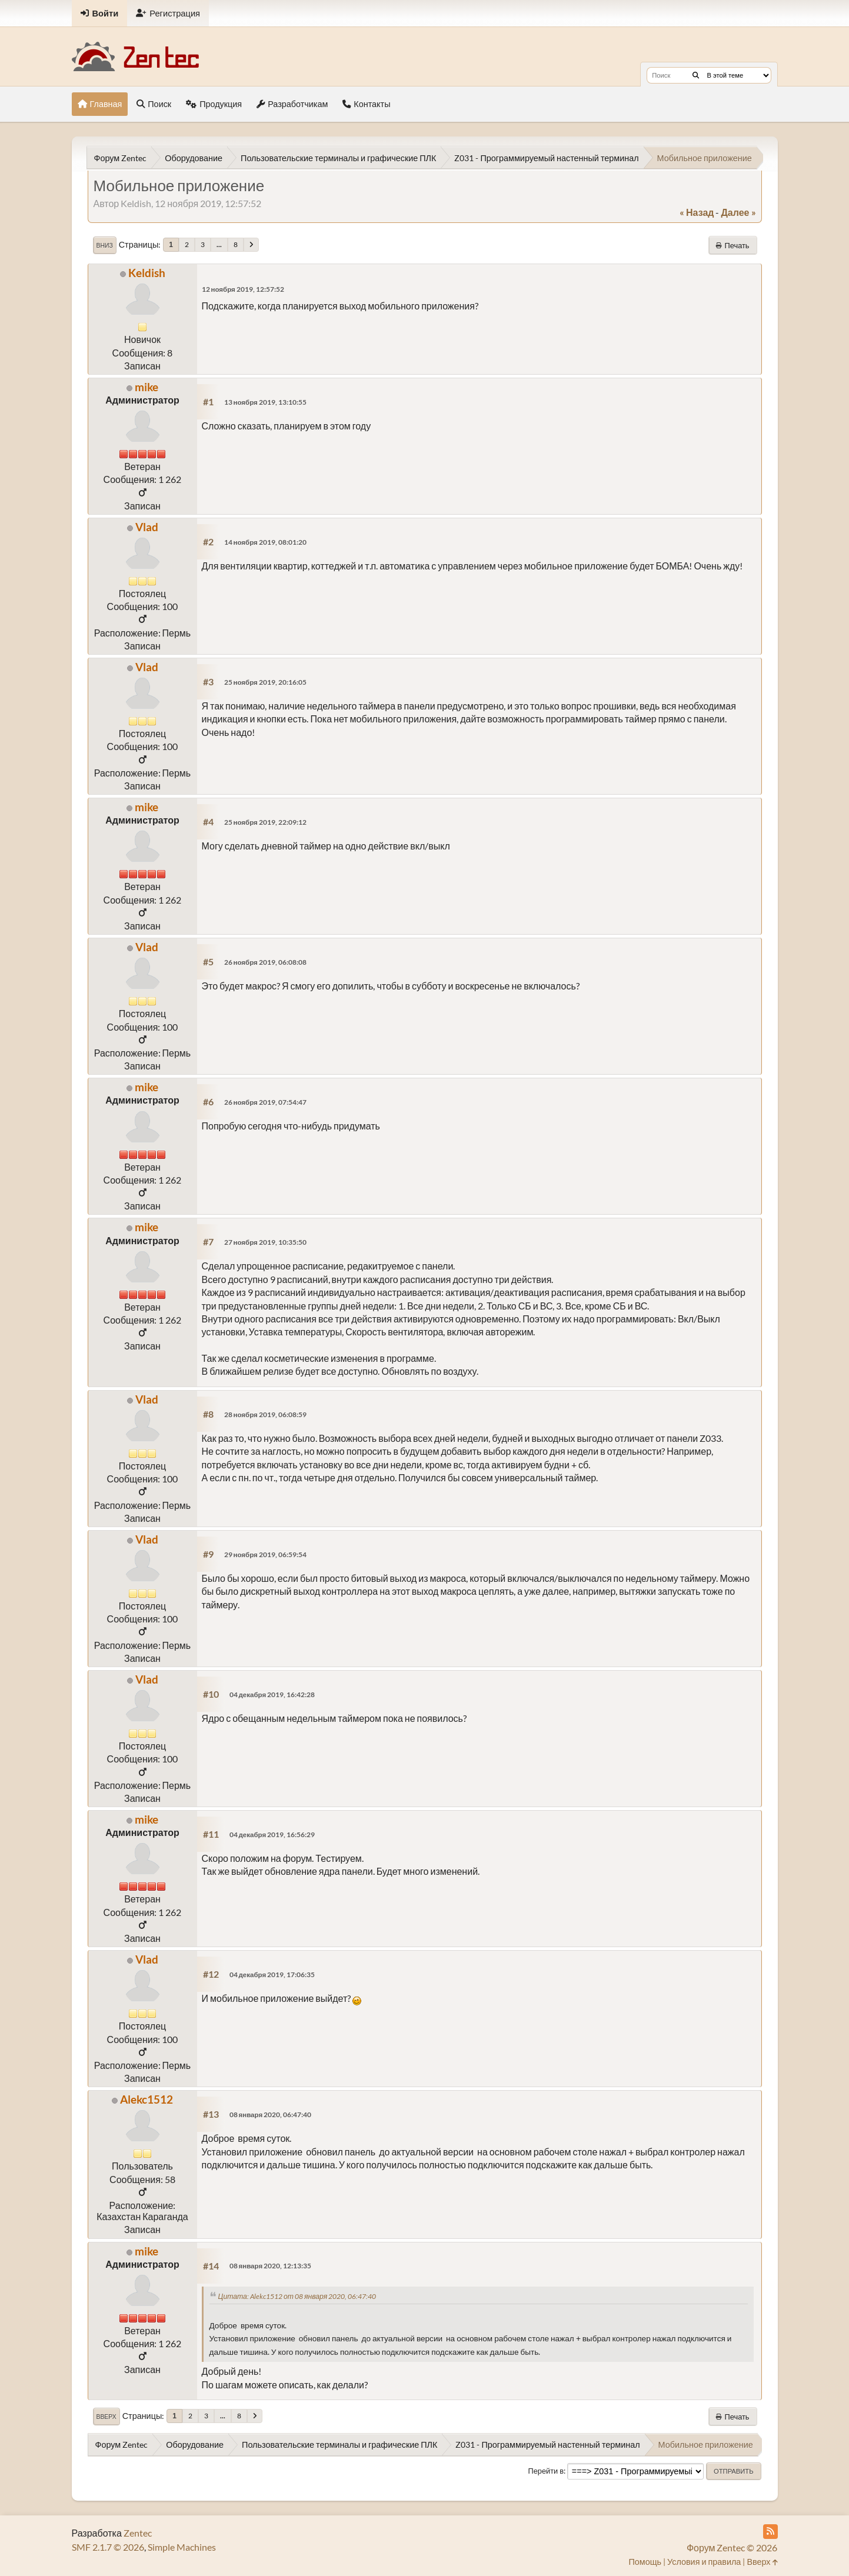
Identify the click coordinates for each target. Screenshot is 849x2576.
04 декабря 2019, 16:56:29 (272, 1834)
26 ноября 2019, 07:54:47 (265, 1102)
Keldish (146, 272)
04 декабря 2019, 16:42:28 (272, 1694)
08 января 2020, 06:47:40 (270, 2114)
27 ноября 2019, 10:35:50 (265, 1242)
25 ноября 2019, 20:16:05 (265, 682)
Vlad (146, 527)
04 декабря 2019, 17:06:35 (272, 1974)
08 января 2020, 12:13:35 (270, 2266)
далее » (738, 212)
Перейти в (546, 2470)
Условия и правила (704, 2562)
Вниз (104, 245)
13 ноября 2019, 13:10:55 (265, 402)
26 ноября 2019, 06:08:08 (265, 962)
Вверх (106, 2416)
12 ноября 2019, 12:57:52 (243, 289)
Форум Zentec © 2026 (732, 2547)
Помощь (644, 2562)
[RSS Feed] (770, 2531)
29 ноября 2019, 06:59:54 (265, 1554)
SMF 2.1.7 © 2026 (108, 2546)
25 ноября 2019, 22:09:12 (265, 822)
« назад (697, 212)
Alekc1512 (146, 2099)
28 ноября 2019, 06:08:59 (265, 1414)
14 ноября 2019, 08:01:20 (265, 542)
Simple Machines (182, 2546)
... (219, 244)
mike (146, 387)
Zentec (138, 2532)
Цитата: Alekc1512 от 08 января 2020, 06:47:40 (297, 2296)
